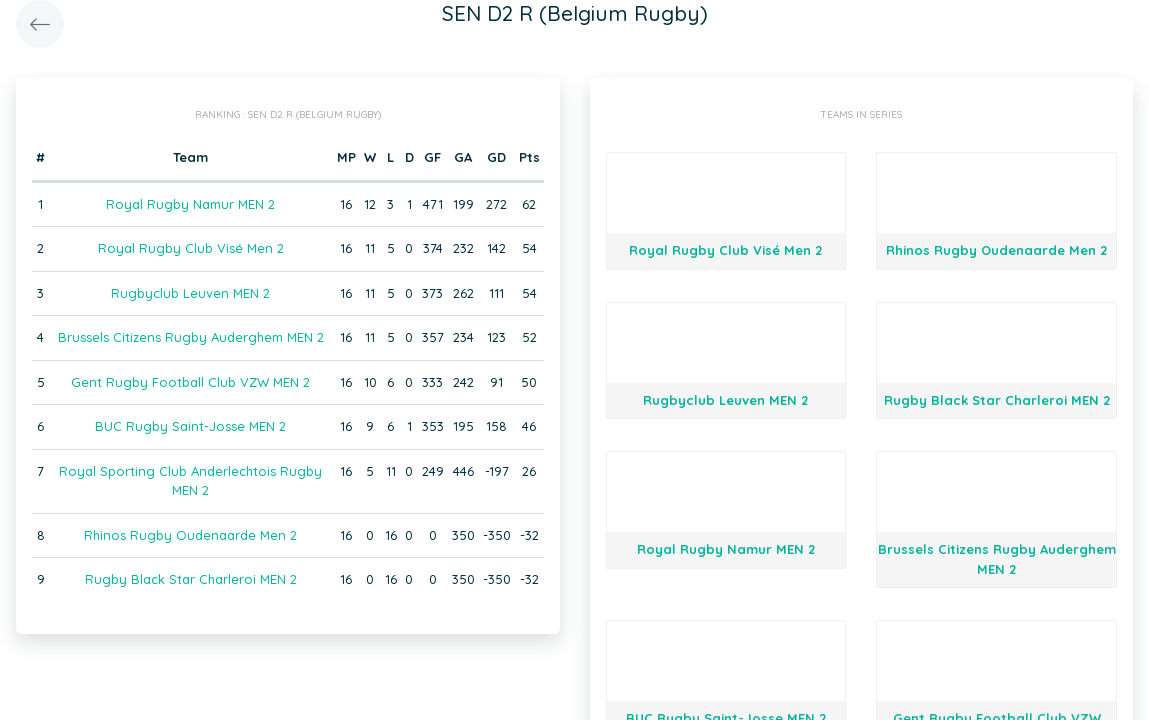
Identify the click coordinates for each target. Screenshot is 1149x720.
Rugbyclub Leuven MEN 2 (190, 293)
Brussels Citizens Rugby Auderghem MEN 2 (191, 337)
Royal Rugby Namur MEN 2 (190, 204)
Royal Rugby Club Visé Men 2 (191, 248)
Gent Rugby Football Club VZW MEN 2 (190, 382)
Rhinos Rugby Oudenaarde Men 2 (190, 535)
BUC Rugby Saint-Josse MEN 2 (190, 426)
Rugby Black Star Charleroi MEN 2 (191, 579)
